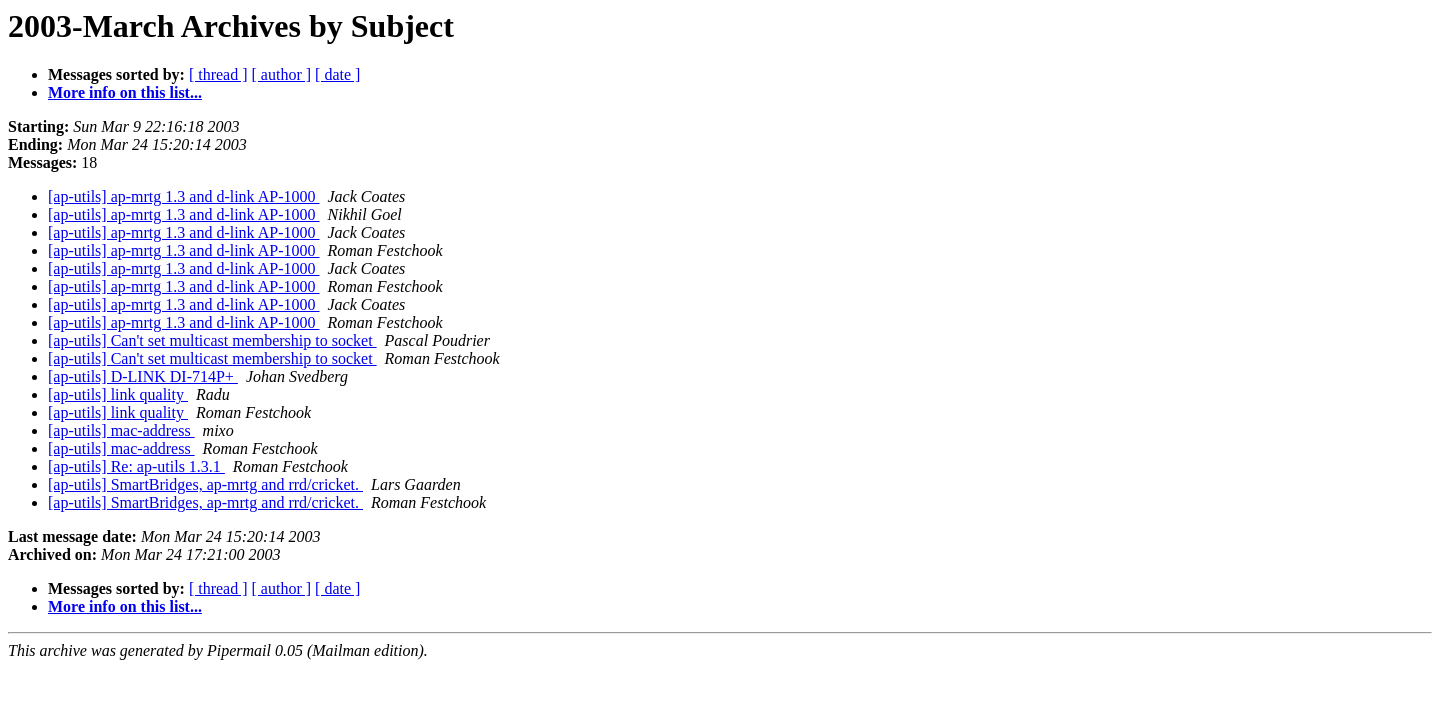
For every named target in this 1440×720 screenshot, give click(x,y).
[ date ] (337, 74)
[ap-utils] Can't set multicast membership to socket (212, 340)
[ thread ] (218, 74)
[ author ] (282, 74)
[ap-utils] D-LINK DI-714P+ (143, 376)
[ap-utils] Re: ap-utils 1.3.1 (136, 466)
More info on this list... (125, 92)
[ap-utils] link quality (118, 394)
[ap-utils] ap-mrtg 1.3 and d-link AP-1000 (184, 196)
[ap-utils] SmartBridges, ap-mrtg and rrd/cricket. (205, 484)
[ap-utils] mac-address (121, 430)
